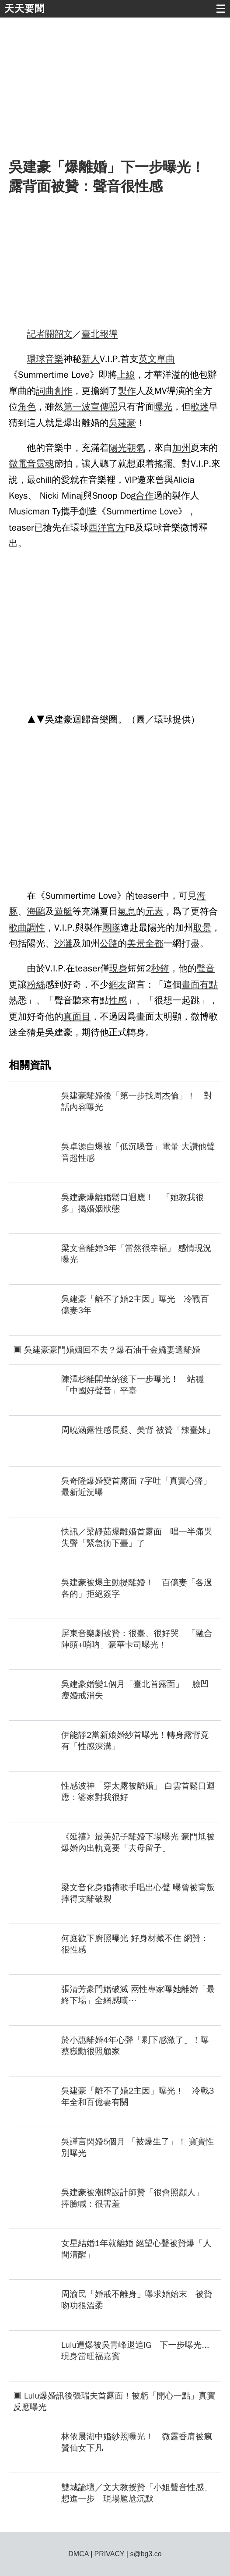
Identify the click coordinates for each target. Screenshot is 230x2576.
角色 (27, 406)
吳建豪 (122, 423)
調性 (36, 927)
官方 (116, 527)
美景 (136, 943)
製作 (127, 391)
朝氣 (136, 448)
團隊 (111, 927)
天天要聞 (24, 8)
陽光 (118, 448)
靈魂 (45, 463)
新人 (90, 359)
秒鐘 (160, 968)
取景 (202, 927)
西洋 (98, 527)
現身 (118, 968)
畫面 (190, 984)
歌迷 (200, 406)
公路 (109, 943)
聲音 (206, 968)
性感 (118, 1000)
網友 (118, 984)
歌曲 (18, 927)
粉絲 (36, 984)
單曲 (166, 359)
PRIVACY (109, 2554)
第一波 (77, 406)
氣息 (127, 911)
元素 (154, 911)
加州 (181, 448)
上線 (126, 374)
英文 (148, 359)
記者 (36, 334)
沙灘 (63, 943)
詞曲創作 (54, 391)
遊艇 (63, 911)
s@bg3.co (145, 2554)
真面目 (77, 1016)
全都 (154, 943)
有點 (209, 984)
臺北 (90, 334)
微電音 (22, 463)
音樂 (54, 359)
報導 (109, 334)
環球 (36, 359)
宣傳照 (104, 406)
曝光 (163, 406)
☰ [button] (221, 8)
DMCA (78, 2554)
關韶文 (58, 334)
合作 (145, 495)
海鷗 (36, 911)
